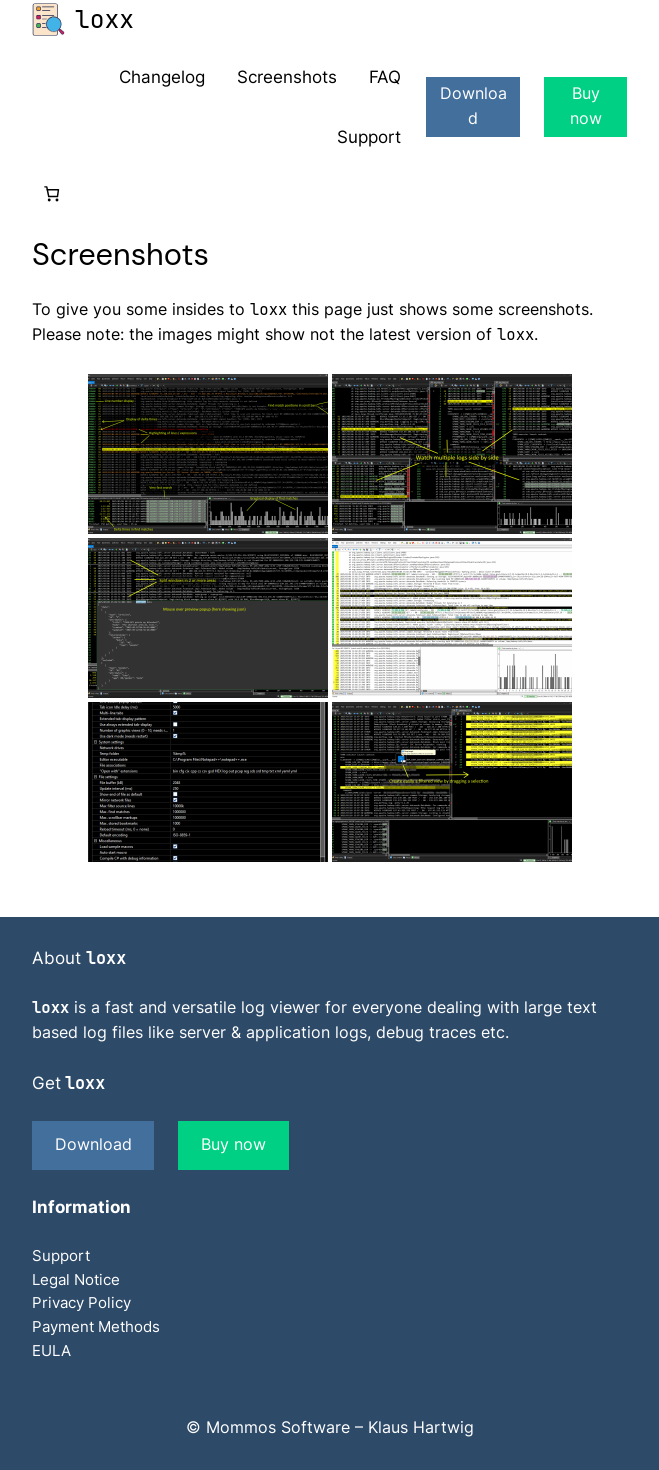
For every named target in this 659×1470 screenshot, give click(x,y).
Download (473, 106)
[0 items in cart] (51, 193)
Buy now (586, 106)
